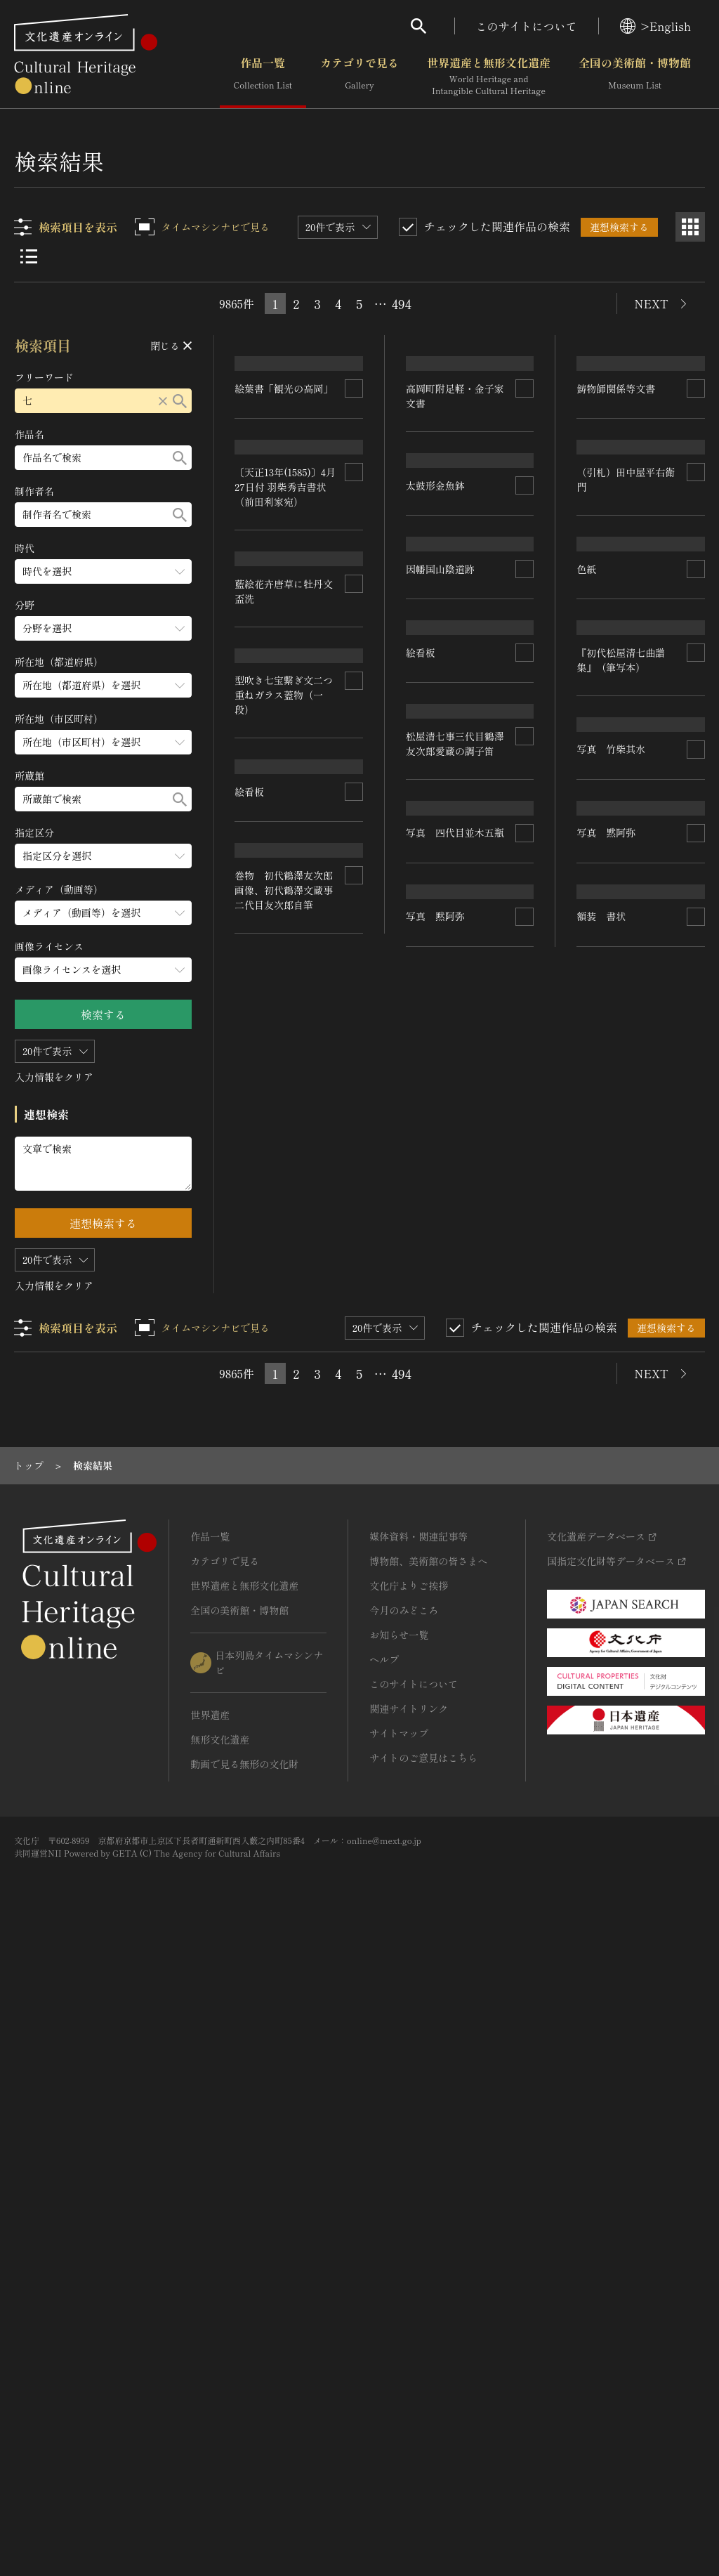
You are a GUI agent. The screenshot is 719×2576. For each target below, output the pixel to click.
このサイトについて (526, 26)
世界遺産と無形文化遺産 (488, 76)
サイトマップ (398, 2366)
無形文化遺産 (219, 2372)
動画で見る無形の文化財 (244, 2397)
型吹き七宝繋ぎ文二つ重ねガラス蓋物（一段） (284, 948)
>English (655, 26)
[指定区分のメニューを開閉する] (103, 856)
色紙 (587, 915)
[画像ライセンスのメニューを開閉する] (103, 969)
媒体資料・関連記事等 (418, 2169)
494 (401, 303)
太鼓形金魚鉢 (264, 726)
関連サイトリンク (408, 2341)
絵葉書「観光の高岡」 (284, 431)
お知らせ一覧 (398, 2268)
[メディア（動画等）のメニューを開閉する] (103, 913)
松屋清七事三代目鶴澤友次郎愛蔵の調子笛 (284, 1444)
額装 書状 (601, 1783)
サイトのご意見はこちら (423, 2391)
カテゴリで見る (359, 76)
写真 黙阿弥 (264, 1895)
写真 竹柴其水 (269, 1673)
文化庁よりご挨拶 (408, 2218)
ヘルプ (384, 2292)
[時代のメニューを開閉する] (103, 571)
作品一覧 (263, 76)
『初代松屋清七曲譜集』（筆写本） (621, 1174)
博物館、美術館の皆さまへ (428, 2194)
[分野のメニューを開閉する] (103, 628)
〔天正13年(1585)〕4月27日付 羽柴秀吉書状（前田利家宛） (285, 543)
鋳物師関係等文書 (616, 445)
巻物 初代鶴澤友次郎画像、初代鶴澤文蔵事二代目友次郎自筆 (455, 1705)
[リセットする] (163, 400)
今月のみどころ (403, 2243)
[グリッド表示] (690, 227)
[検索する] (180, 400)
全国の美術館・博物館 (635, 76)
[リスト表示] (29, 256)
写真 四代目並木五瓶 (626, 1402)
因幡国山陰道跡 (440, 877)
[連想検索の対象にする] (354, 430)
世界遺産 (210, 2348)
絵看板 (250, 1278)
